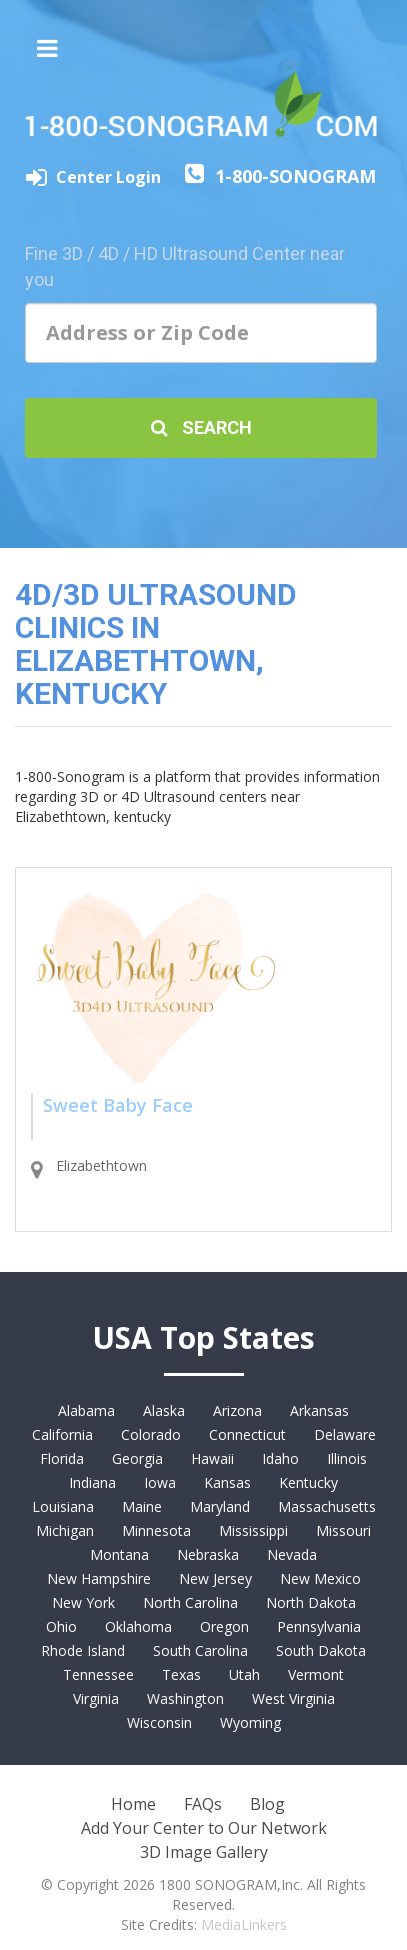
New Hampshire (99, 1578)
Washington (185, 1698)
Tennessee (98, 1674)
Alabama (86, 1410)
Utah (244, 1674)
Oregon (224, 1626)
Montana (119, 1554)
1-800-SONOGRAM (295, 176)
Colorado (151, 1434)
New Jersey (215, 1578)
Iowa (160, 1482)
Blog (267, 1804)
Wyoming (250, 1722)
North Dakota (311, 1602)
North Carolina (190, 1602)
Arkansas (319, 1410)
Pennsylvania (319, 1626)
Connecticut (247, 1434)
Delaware (345, 1434)
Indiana (92, 1482)
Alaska (164, 1410)
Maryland (220, 1506)
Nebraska (208, 1554)
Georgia (137, 1458)
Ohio (61, 1626)
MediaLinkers (244, 1924)
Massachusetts (327, 1506)
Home (133, 1804)
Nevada (292, 1554)
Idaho (280, 1458)
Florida (62, 1458)
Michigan (65, 1530)
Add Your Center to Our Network (204, 1828)
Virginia (96, 1698)
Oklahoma (138, 1626)
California (62, 1434)
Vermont (316, 1674)
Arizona (237, 1410)
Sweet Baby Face (118, 1105)
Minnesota (156, 1530)
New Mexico (320, 1578)
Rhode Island (83, 1650)
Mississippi (253, 1530)
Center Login (110, 177)
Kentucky (308, 1482)
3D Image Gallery (204, 1852)
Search (201, 427)
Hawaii (212, 1458)
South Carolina (200, 1650)
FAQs (203, 1804)
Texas (181, 1674)
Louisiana (63, 1506)
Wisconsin (159, 1722)
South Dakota (321, 1650)
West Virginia (293, 1698)
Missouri (343, 1530)
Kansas (227, 1482)
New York (83, 1602)
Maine (142, 1506)
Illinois (347, 1458)
